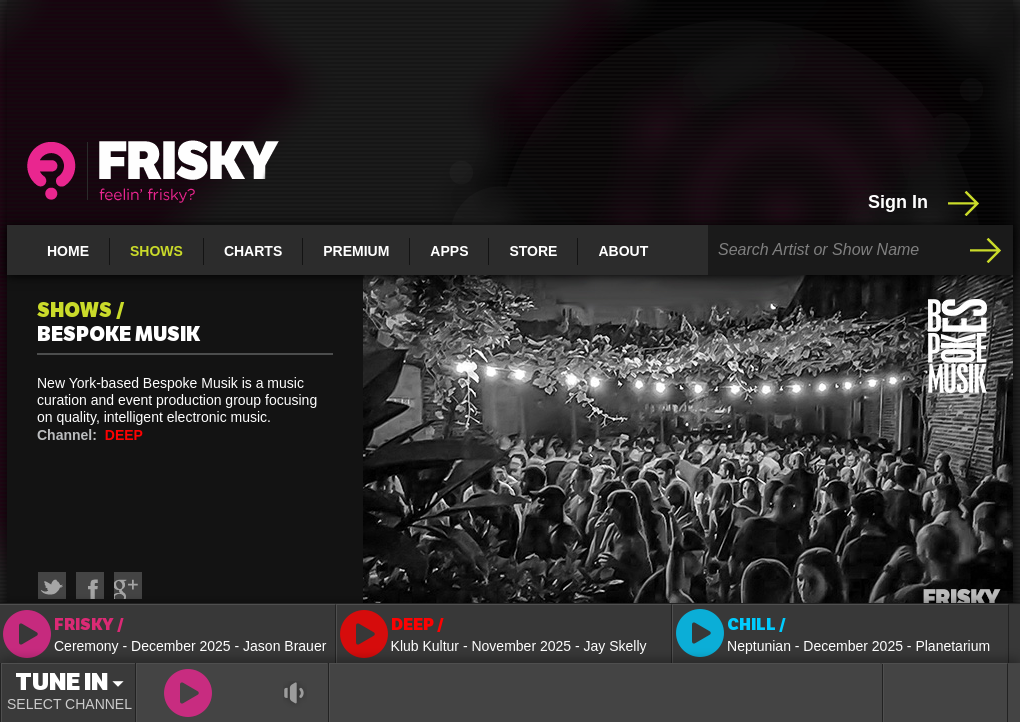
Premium (356, 251)
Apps (449, 251)
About (623, 251)
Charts (253, 251)
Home (68, 251)
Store (533, 251)
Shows (156, 251)
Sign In (925, 203)
